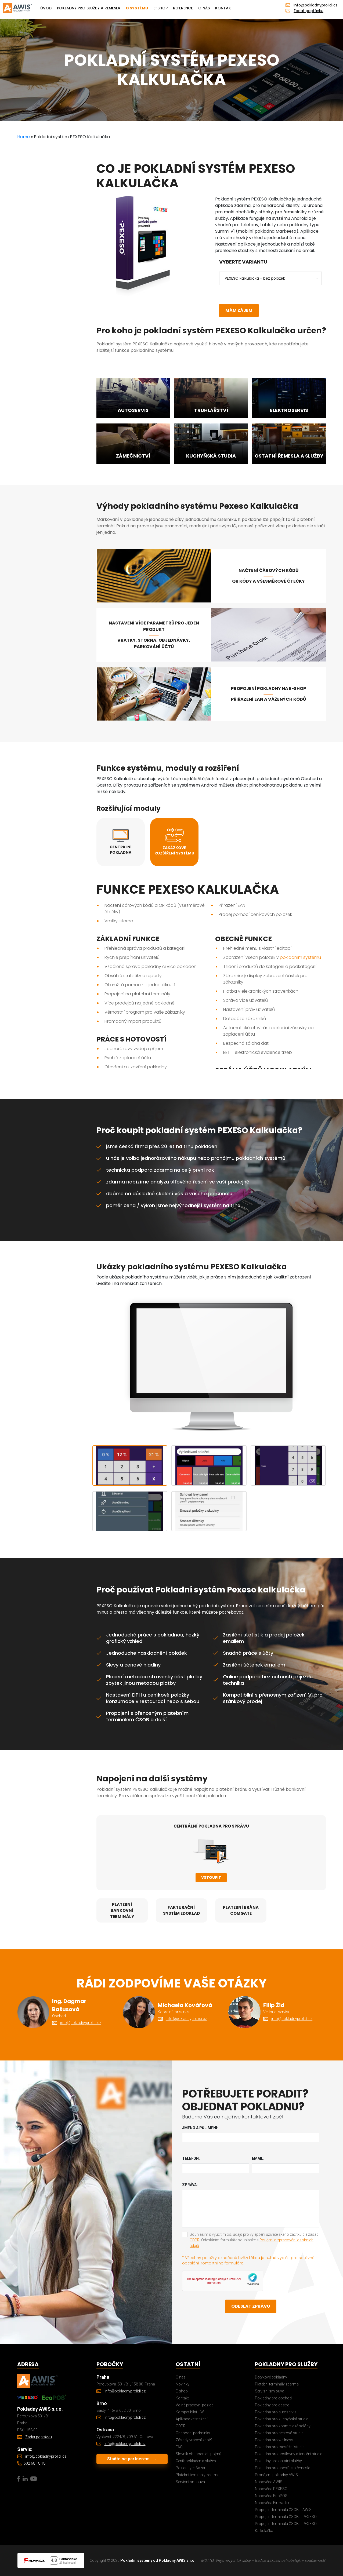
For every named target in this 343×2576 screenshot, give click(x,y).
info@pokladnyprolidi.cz (316, 5)
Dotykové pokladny (271, 2377)
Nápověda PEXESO (271, 2489)
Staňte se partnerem (132, 2458)
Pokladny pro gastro (272, 2405)
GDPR (195, 2240)
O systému (137, 8)
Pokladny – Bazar (190, 2468)
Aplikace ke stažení (191, 2419)
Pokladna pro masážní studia (280, 2447)
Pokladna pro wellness (274, 2440)
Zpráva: (190, 2185)
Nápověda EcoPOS (271, 2496)
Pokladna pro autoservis (276, 2412)
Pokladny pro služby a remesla (88, 8)
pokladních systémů (261, 1158)
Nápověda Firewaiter (272, 2503)
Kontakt (224, 8)
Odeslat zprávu (250, 2306)
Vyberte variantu (243, 261)
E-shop (160, 8)
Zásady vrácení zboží (194, 2440)
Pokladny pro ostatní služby (278, 2461)
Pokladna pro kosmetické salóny (282, 2426)
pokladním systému (300, 957)
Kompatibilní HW (190, 2412)
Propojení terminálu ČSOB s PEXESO (286, 2517)
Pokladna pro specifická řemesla (282, 2468)
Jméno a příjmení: (200, 2128)
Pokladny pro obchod (273, 2398)
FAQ (179, 2447)
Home (23, 137)
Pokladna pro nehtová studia (279, 2433)
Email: (258, 2158)
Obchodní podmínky (193, 2433)
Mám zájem (238, 310)
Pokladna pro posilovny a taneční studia (288, 2454)
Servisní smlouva (190, 2482)
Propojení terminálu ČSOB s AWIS (283, 2510)
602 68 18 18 (34, 2463)
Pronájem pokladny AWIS (276, 2475)
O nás (204, 8)
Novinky (182, 2384)
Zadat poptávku (308, 10)
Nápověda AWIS (268, 2482)
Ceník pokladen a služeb (196, 2461)
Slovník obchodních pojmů (198, 2454)
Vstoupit (211, 1877)
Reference (183, 8)
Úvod (46, 8)
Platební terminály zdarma (197, 2475)
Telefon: (191, 2158)
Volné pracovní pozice (194, 2405)
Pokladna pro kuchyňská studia (281, 2419)
